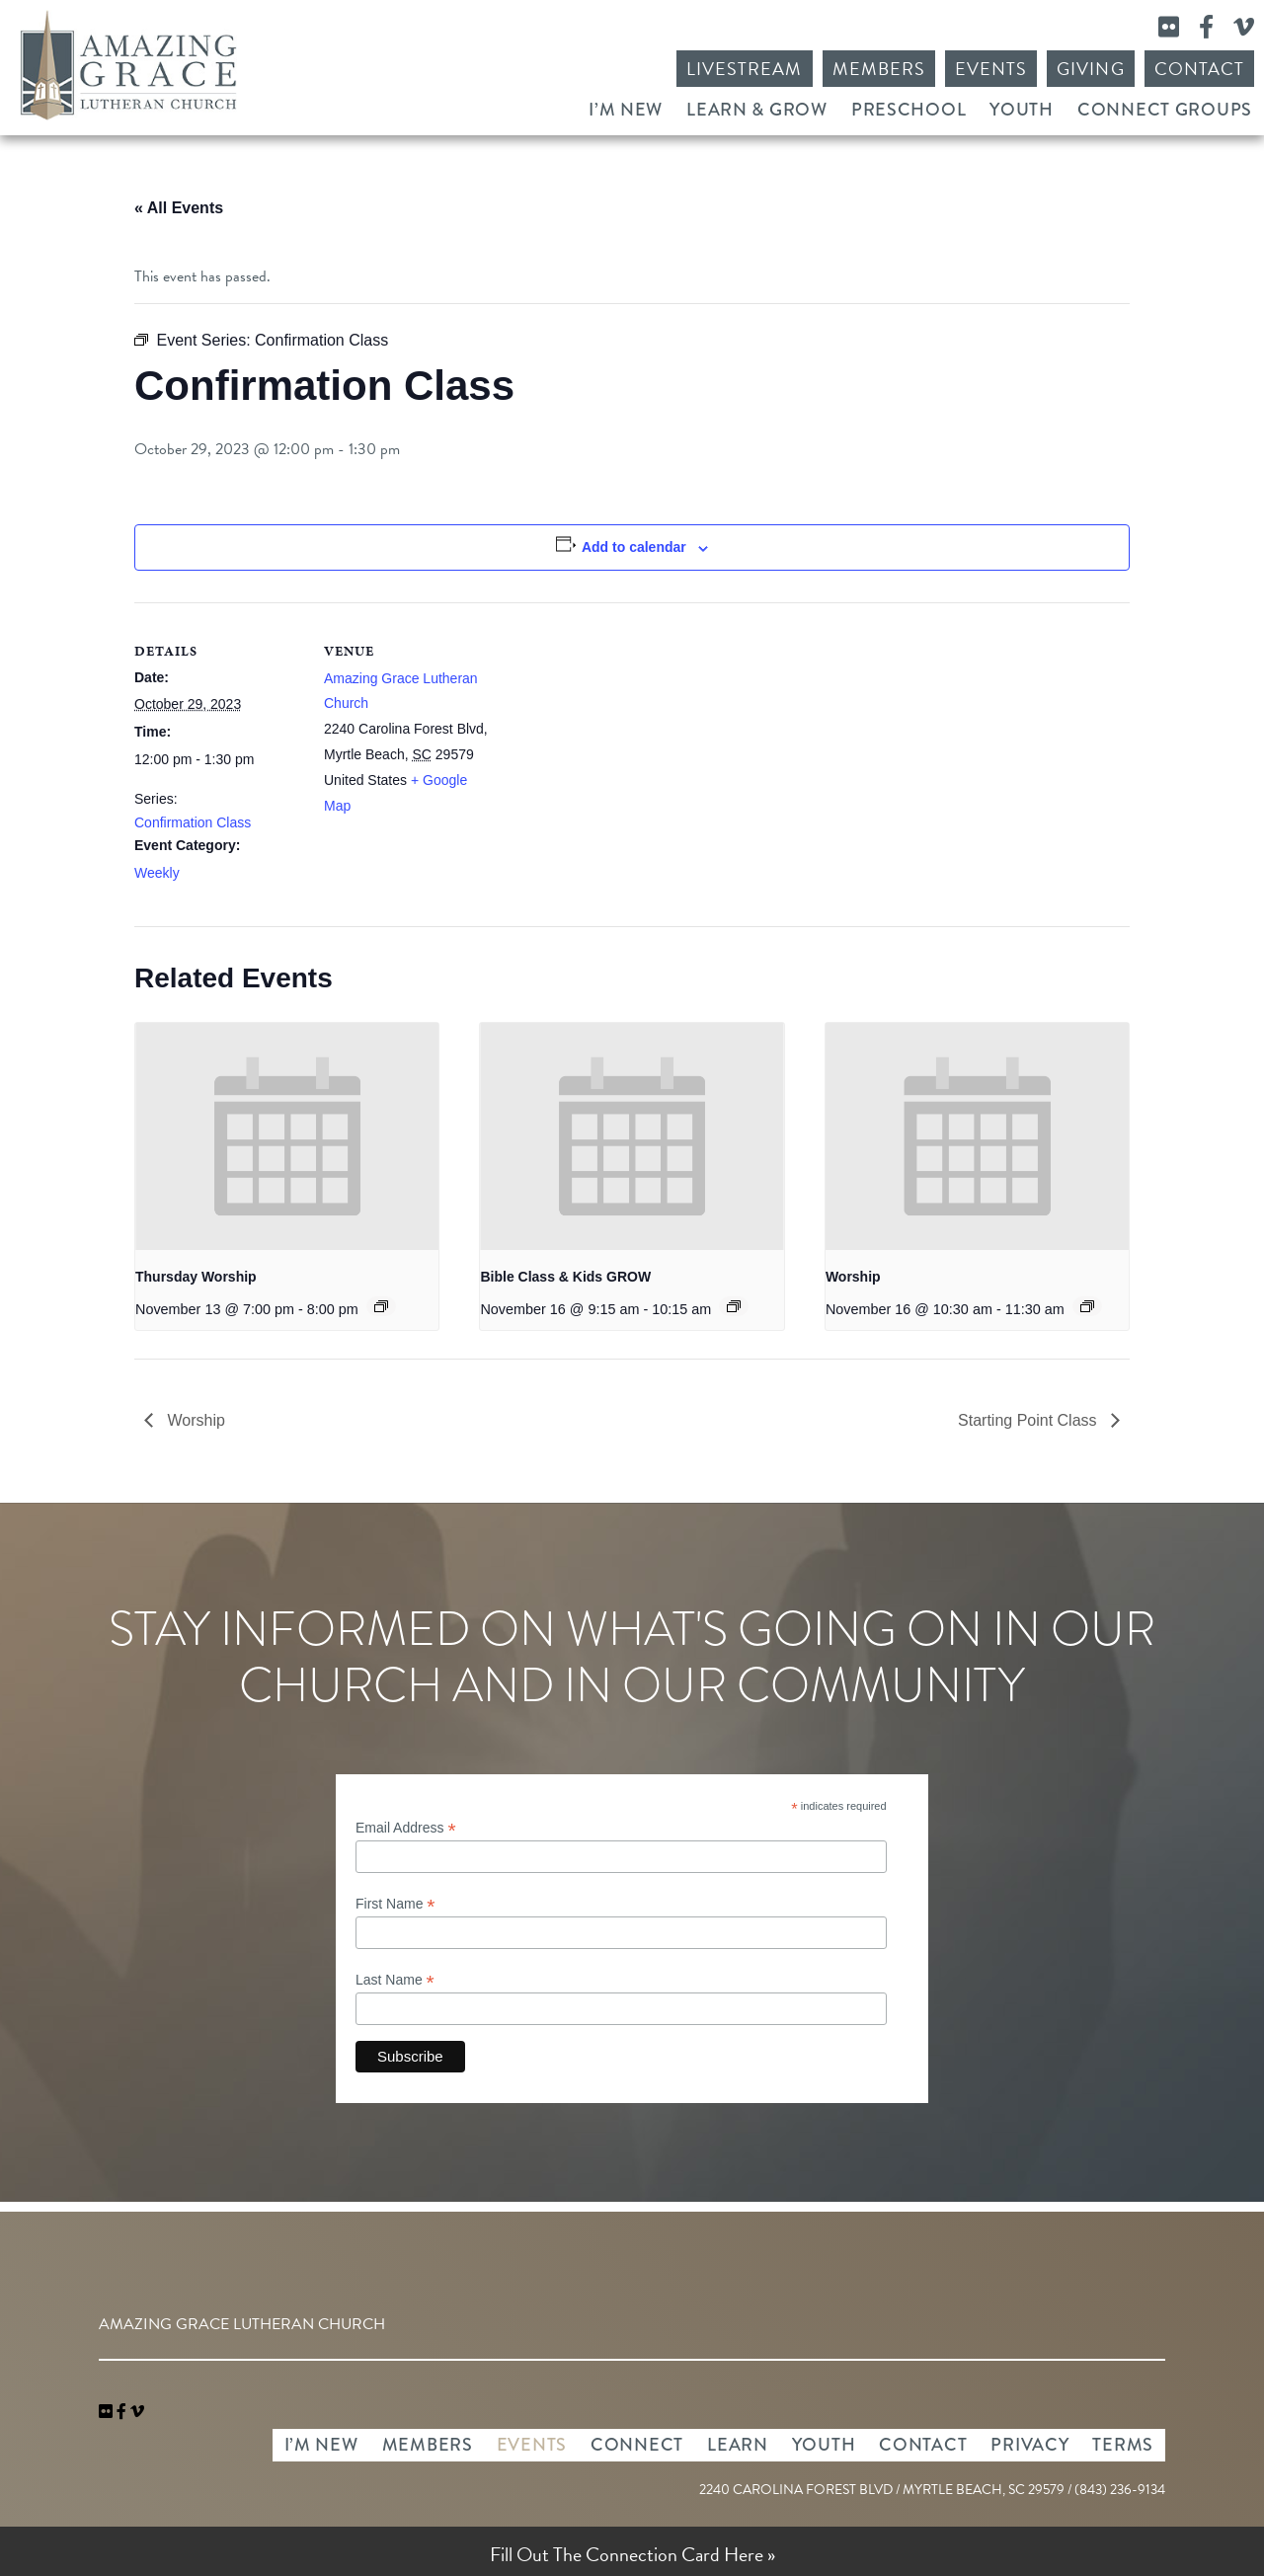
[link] (108, 2412)
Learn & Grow (757, 109)
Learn (737, 2445)
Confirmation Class (192, 822)
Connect (637, 2445)
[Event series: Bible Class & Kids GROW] (734, 1306)
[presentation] (286, 1136)
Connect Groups (1164, 109)
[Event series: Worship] (1087, 1306)
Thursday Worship (196, 1277)
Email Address (406, 1828)
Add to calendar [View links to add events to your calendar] (634, 547)
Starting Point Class (1029, 1420)
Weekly (157, 873)
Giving (1090, 68)
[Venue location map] (618, 739)
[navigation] (137, 2412)
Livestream (744, 68)
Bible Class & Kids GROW (565, 1277)
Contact (1199, 68)
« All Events (178, 207)
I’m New (626, 109)
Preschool (908, 109)
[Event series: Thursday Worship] (381, 1306)
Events (991, 68)
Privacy (1029, 2445)
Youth (1021, 109)
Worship (853, 1277)
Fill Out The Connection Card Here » (632, 2554)
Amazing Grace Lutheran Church (128, 65)
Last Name (395, 1980)
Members (878, 68)
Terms (1122, 2445)
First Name (395, 1904)
